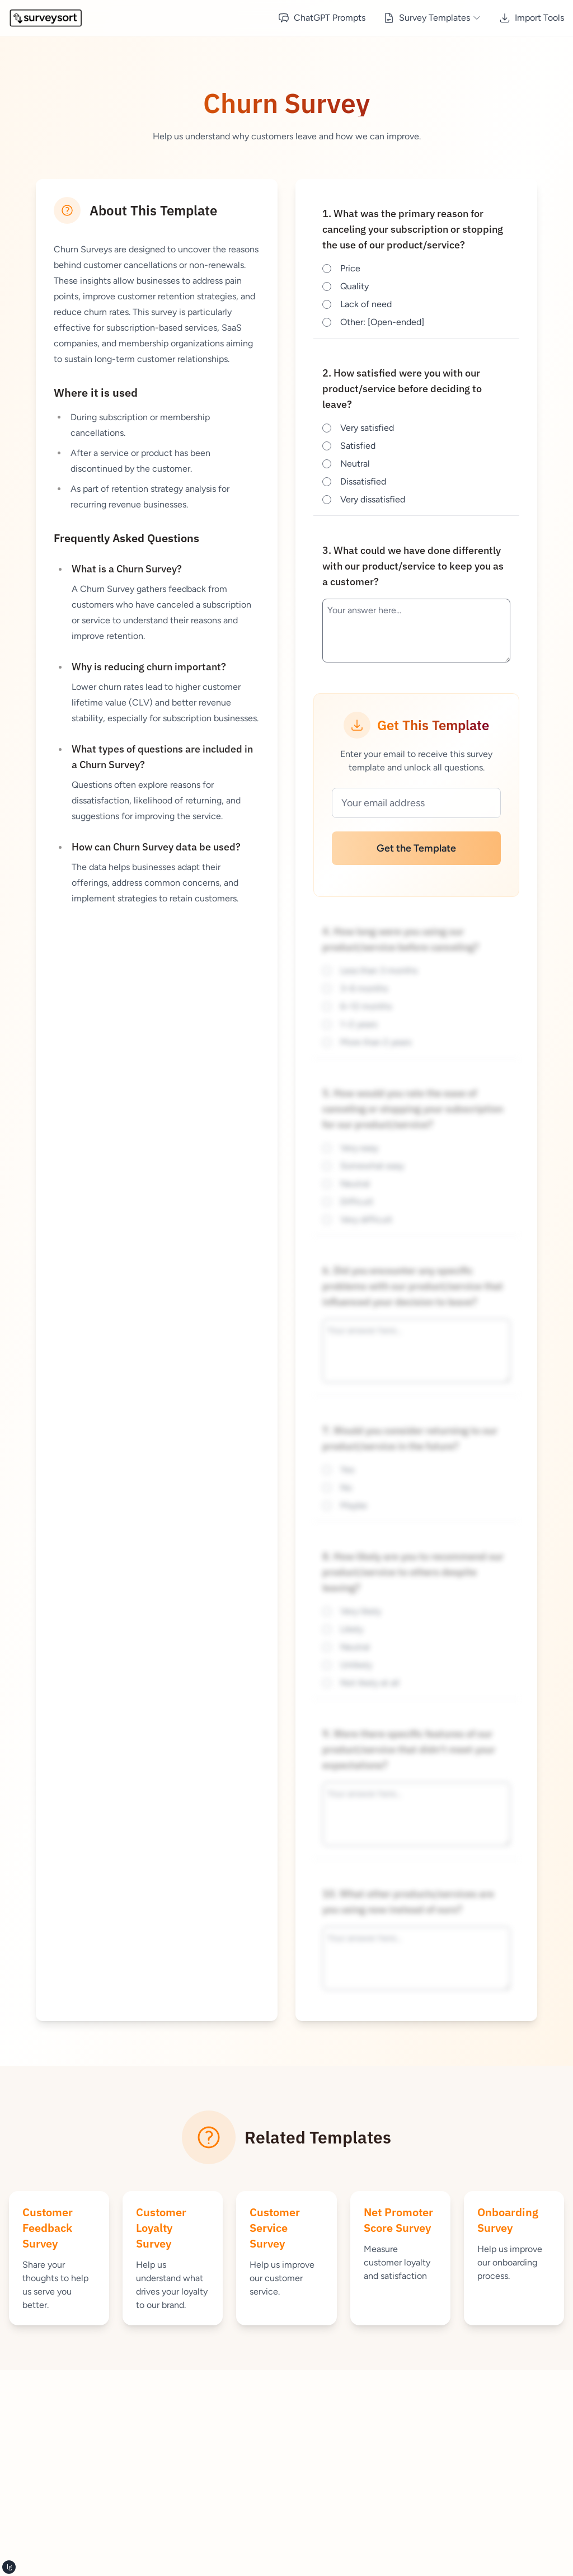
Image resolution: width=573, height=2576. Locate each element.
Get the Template (416, 848)
